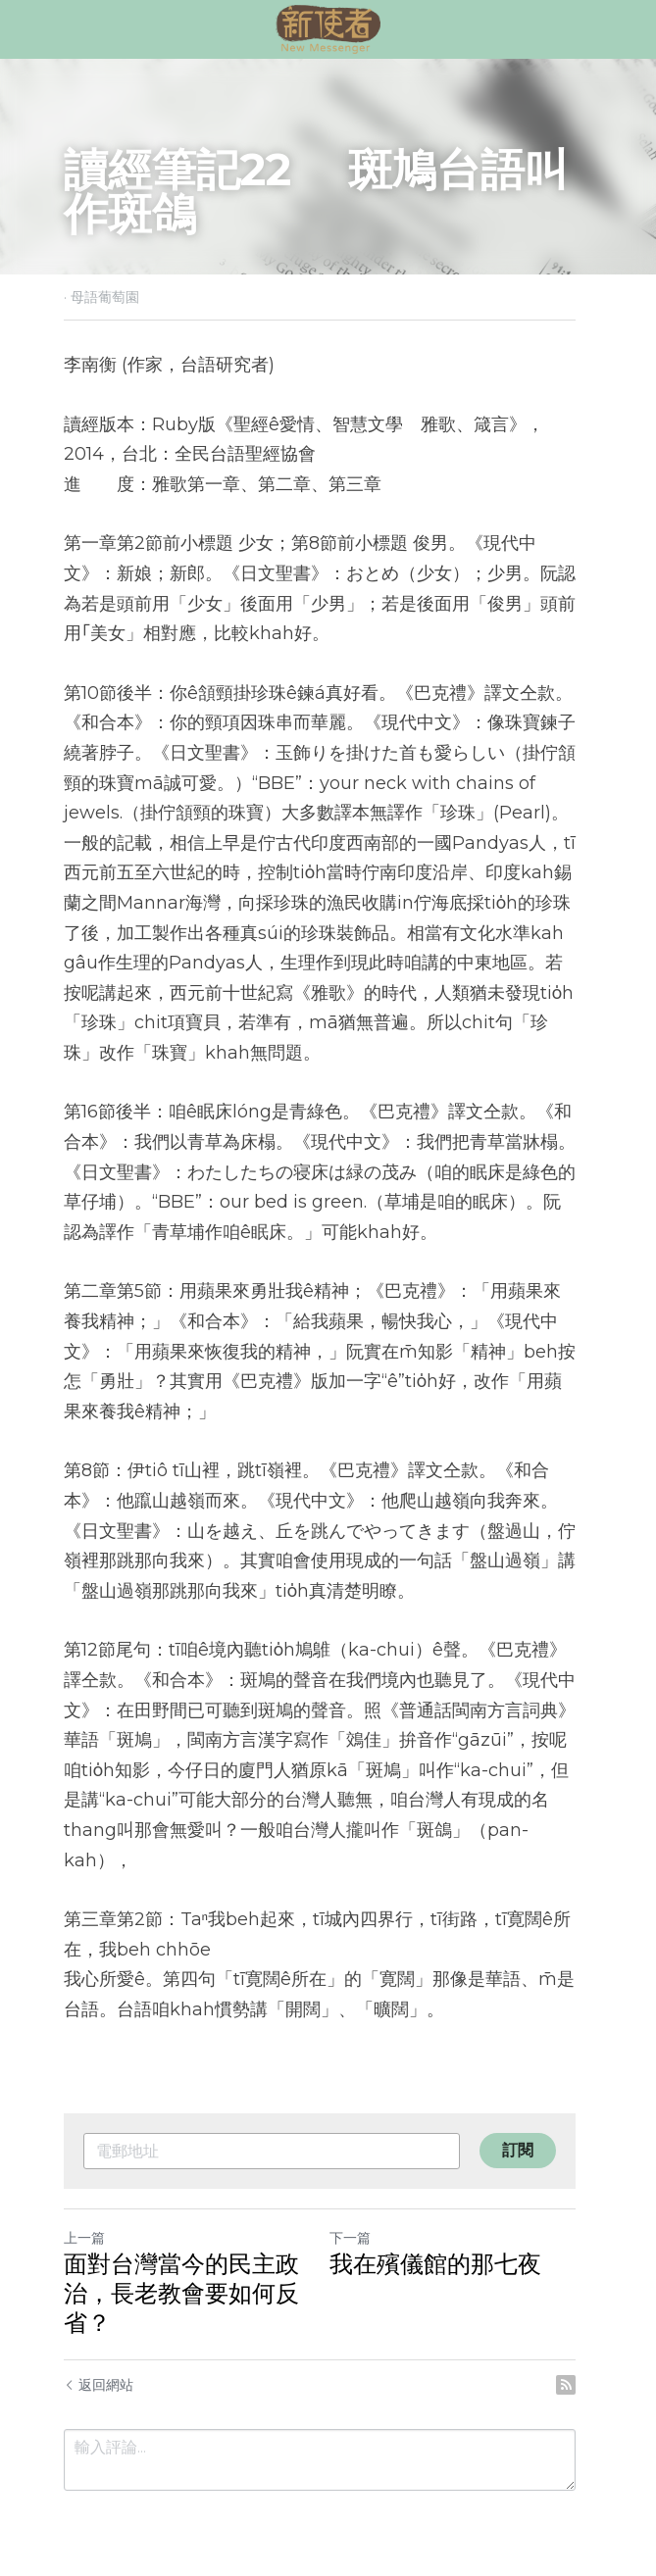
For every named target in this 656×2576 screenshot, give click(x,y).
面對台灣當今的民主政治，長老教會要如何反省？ (181, 2262)
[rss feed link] (583, 2354)
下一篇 (358, 2207)
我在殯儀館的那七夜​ (444, 2233)
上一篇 (84, 2207)
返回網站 (98, 2354)
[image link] (328, 28)
